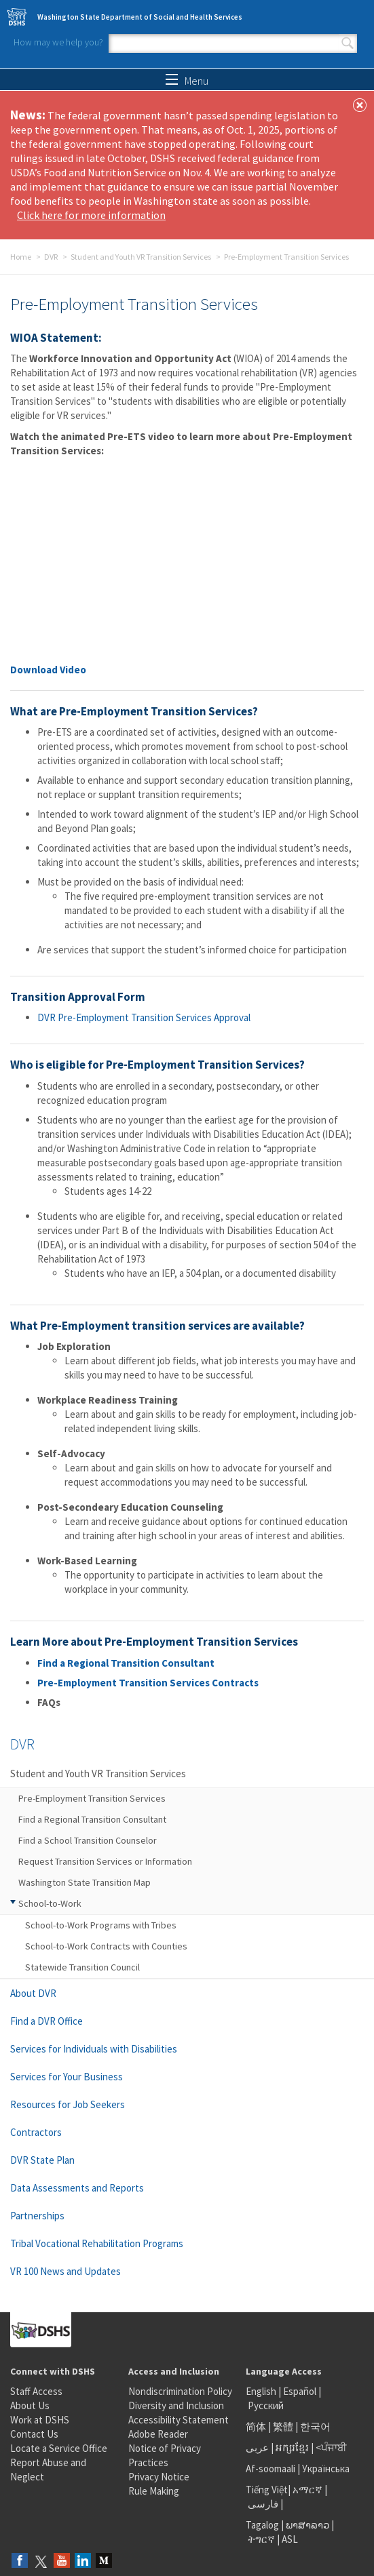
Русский (266, 2405)
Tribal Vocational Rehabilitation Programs (96, 2243)
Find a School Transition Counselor (87, 1840)
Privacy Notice (158, 2476)
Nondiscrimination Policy (180, 2391)
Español (299, 2391)
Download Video (48, 669)
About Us (30, 2405)
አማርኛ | (310, 2489)
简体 (256, 2426)
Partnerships (37, 2215)
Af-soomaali (270, 2468)
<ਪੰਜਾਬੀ (331, 2447)
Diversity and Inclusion (176, 2405)
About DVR (33, 1993)
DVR (51, 257)
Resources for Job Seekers (67, 2104)
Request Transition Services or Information (105, 1861)
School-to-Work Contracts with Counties (106, 1946)
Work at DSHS (39, 2419)
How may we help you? (58, 42)
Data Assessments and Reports (77, 2187)
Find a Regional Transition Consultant (125, 1663)
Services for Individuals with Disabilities (93, 2048)
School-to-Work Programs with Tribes (100, 1925)
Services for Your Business (66, 2076)
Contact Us (34, 2434)
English (262, 2391)
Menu (187, 80)
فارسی (262, 2503)
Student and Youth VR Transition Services (141, 257)
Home (20, 257)
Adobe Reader (158, 2434)
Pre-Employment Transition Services (92, 1798)
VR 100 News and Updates (65, 2271)
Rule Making (153, 2490)
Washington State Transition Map (84, 1882)
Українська (326, 2468)
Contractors (36, 2132)
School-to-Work (49, 1903)
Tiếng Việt (267, 2489)
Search (347, 43)
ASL (290, 2539)
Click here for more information (91, 215)
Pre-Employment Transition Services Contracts (148, 1682)
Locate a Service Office (58, 2448)
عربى (257, 2447)
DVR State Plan (42, 2160)
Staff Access (36, 2391)
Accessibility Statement (178, 2419)
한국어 (315, 2426)
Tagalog (262, 2524)
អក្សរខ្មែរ (292, 2447)
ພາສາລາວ (307, 2524)
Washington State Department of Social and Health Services (139, 17)
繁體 (284, 2426)
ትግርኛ (261, 2539)
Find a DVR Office (46, 2021)
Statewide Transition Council (82, 1967)
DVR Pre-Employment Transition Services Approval (143, 1017)
